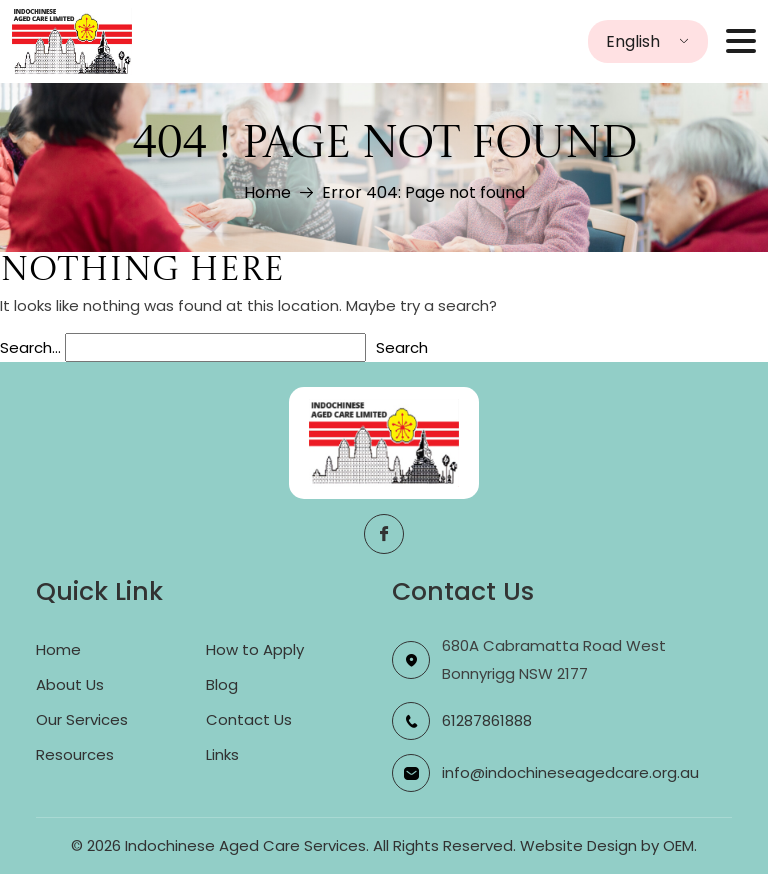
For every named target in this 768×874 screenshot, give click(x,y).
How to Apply (255, 649)
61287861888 (487, 720)
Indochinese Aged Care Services (245, 845)
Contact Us (249, 719)
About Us (70, 684)
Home (266, 192)
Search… (30, 347)
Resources (75, 754)
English (633, 41)
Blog (222, 684)
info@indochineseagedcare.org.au (570, 772)
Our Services (82, 719)
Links (222, 754)
